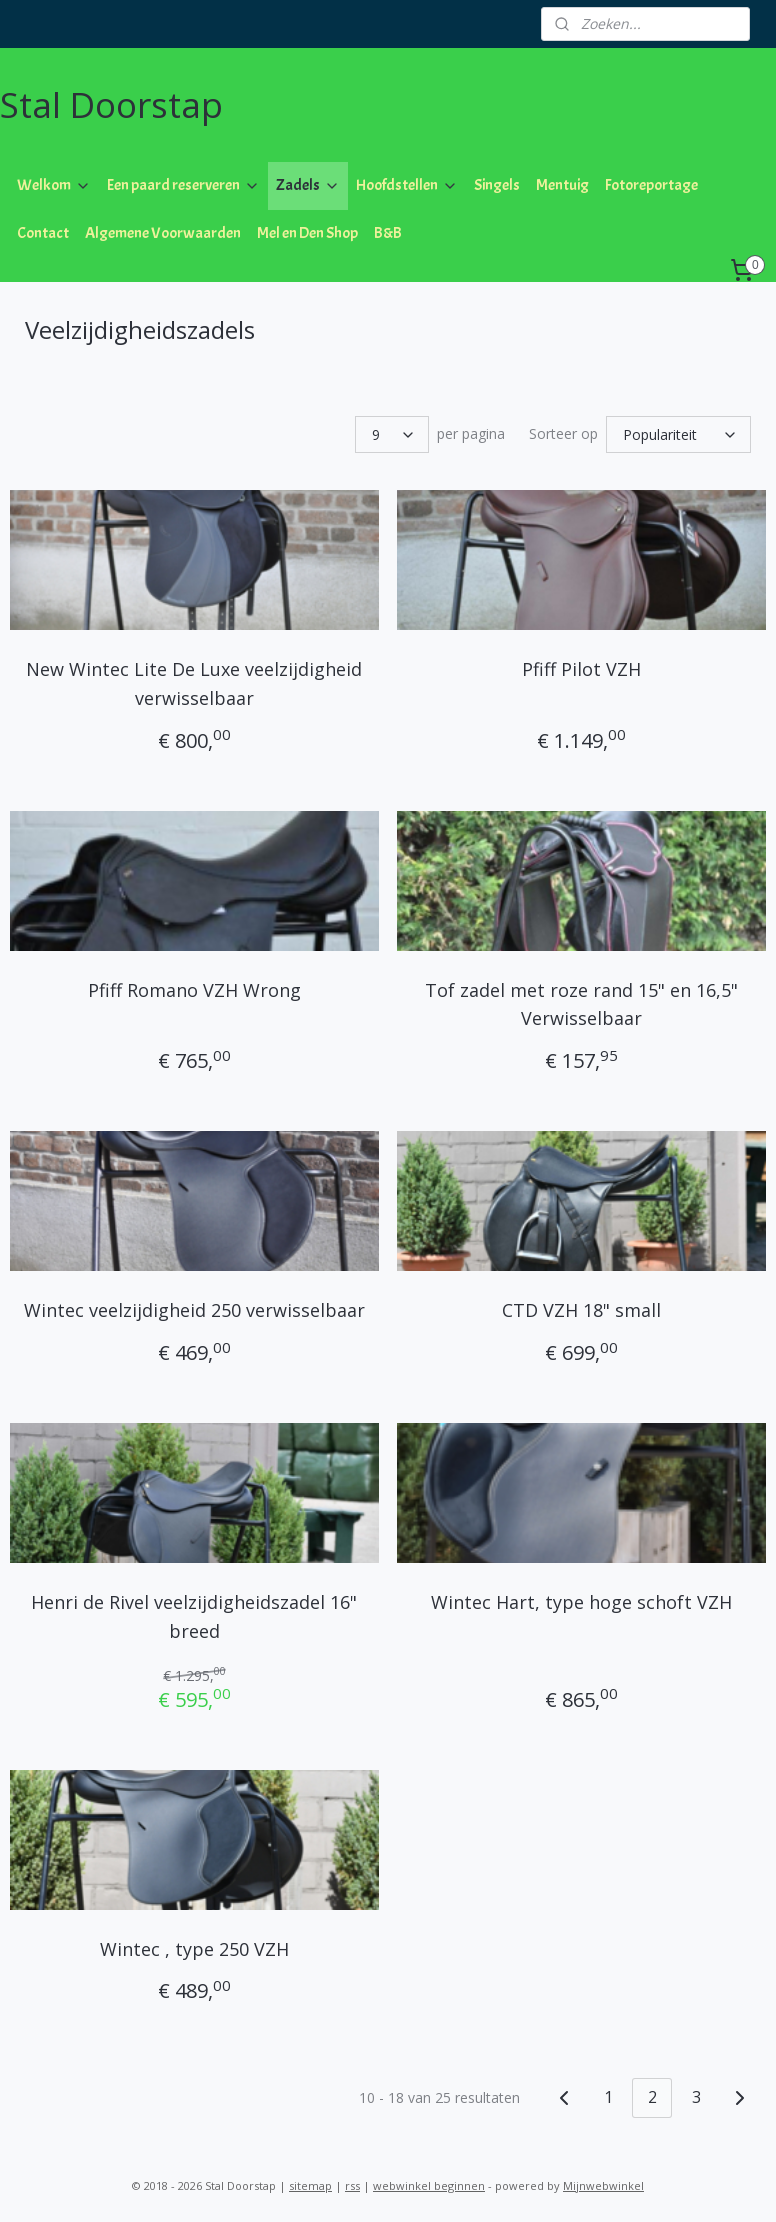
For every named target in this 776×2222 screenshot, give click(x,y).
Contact (43, 233)
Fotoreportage (651, 185)
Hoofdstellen (407, 185)
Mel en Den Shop (307, 233)
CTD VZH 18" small (581, 1310)
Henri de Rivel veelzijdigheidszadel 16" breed (194, 1616)
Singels (497, 185)
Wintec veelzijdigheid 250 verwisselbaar (194, 1310)
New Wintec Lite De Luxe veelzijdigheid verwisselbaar (194, 683)
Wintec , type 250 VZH (194, 1948)
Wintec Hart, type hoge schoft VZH (581, 1602)
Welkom (54, 185)
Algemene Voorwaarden (163, 233)
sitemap (310, 2185)
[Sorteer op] (678, 434)
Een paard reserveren (183, 185)
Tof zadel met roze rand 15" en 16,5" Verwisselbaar (581, 1003)
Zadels (308, 185)
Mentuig (562, 185)
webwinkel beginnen (429, 2185)
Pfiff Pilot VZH (581, 669)
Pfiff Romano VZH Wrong (194, 989)
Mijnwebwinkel (603, 2185)
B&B (388, 233)
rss (352, 2185)
